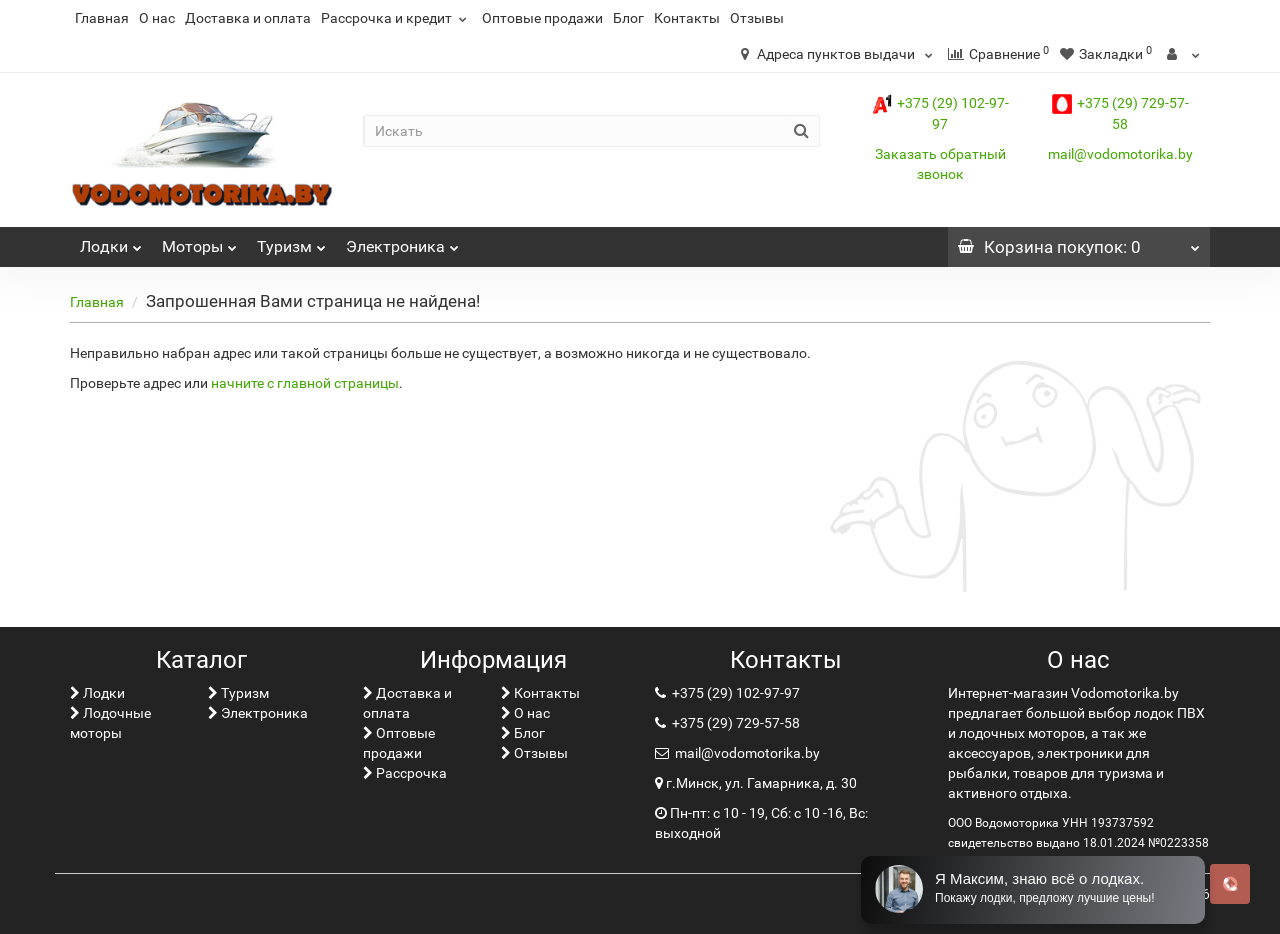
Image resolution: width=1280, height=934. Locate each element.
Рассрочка (405, 773)
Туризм (291, 241)
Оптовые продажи (542, 18)
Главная (102, 18)
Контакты (687, 18)
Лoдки (111, 241)
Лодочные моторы (110, 723)
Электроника (402, 241)
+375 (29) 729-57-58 (734, 723)
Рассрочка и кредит (396, 18)
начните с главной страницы (305, 383)
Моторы (199, 241)
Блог (628, 18)
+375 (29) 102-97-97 (734, 693)
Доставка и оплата (248, 18)
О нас (157, 18)
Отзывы (757, 18)
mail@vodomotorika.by (1120, 154)
